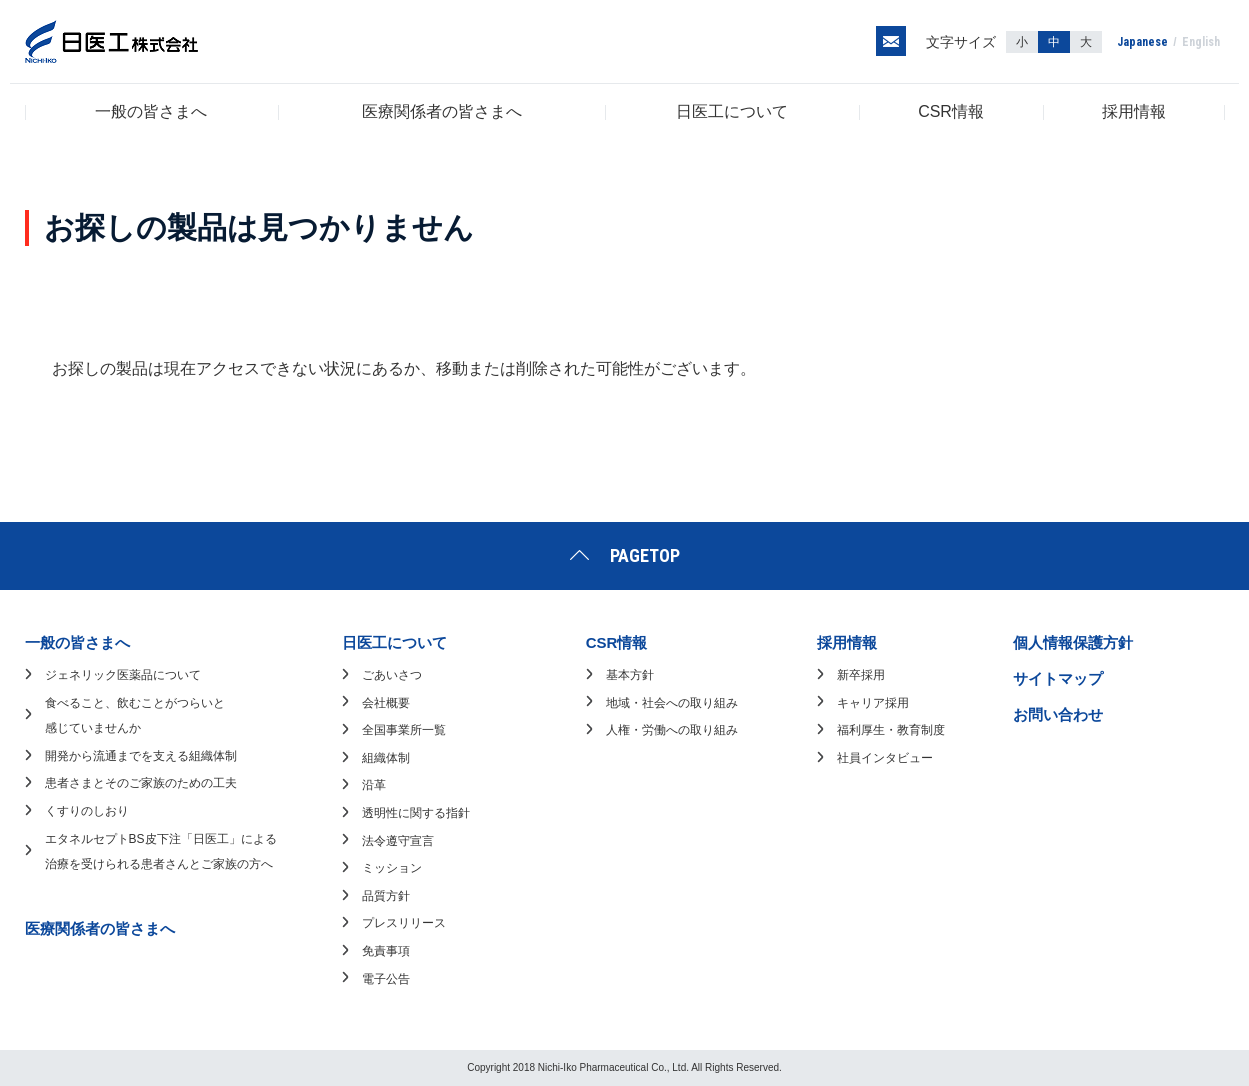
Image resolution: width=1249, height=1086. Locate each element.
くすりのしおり (87, 811)
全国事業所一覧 (404, 730)
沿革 (374, 785)
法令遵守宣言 (398, 841)
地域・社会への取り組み (672, 703)
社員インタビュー (885, 758)
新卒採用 (861, 675)
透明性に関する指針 (416, 813)
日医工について (732, 111)
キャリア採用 (873, 703)
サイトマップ (1058, 678)
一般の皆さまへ (151, 111)
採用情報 (1134, 111)
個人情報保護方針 (1073, 642)
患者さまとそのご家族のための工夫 (141, 783)
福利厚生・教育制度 (891, 730)
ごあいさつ (392, 675)
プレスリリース (404, 923)
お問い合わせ (1058, 714)
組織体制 (386, 758)
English (1201, 42)
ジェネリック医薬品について (123, 675)
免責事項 (386, 951)
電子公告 (386, 979)
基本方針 (630, 675)
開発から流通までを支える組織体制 (141, 756)
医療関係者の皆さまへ (442, 111)
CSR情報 (951, 111)
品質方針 (386, 896)
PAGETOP (645, 555)
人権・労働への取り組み (672, 730)
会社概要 (386, 703)
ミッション (392, 868)
